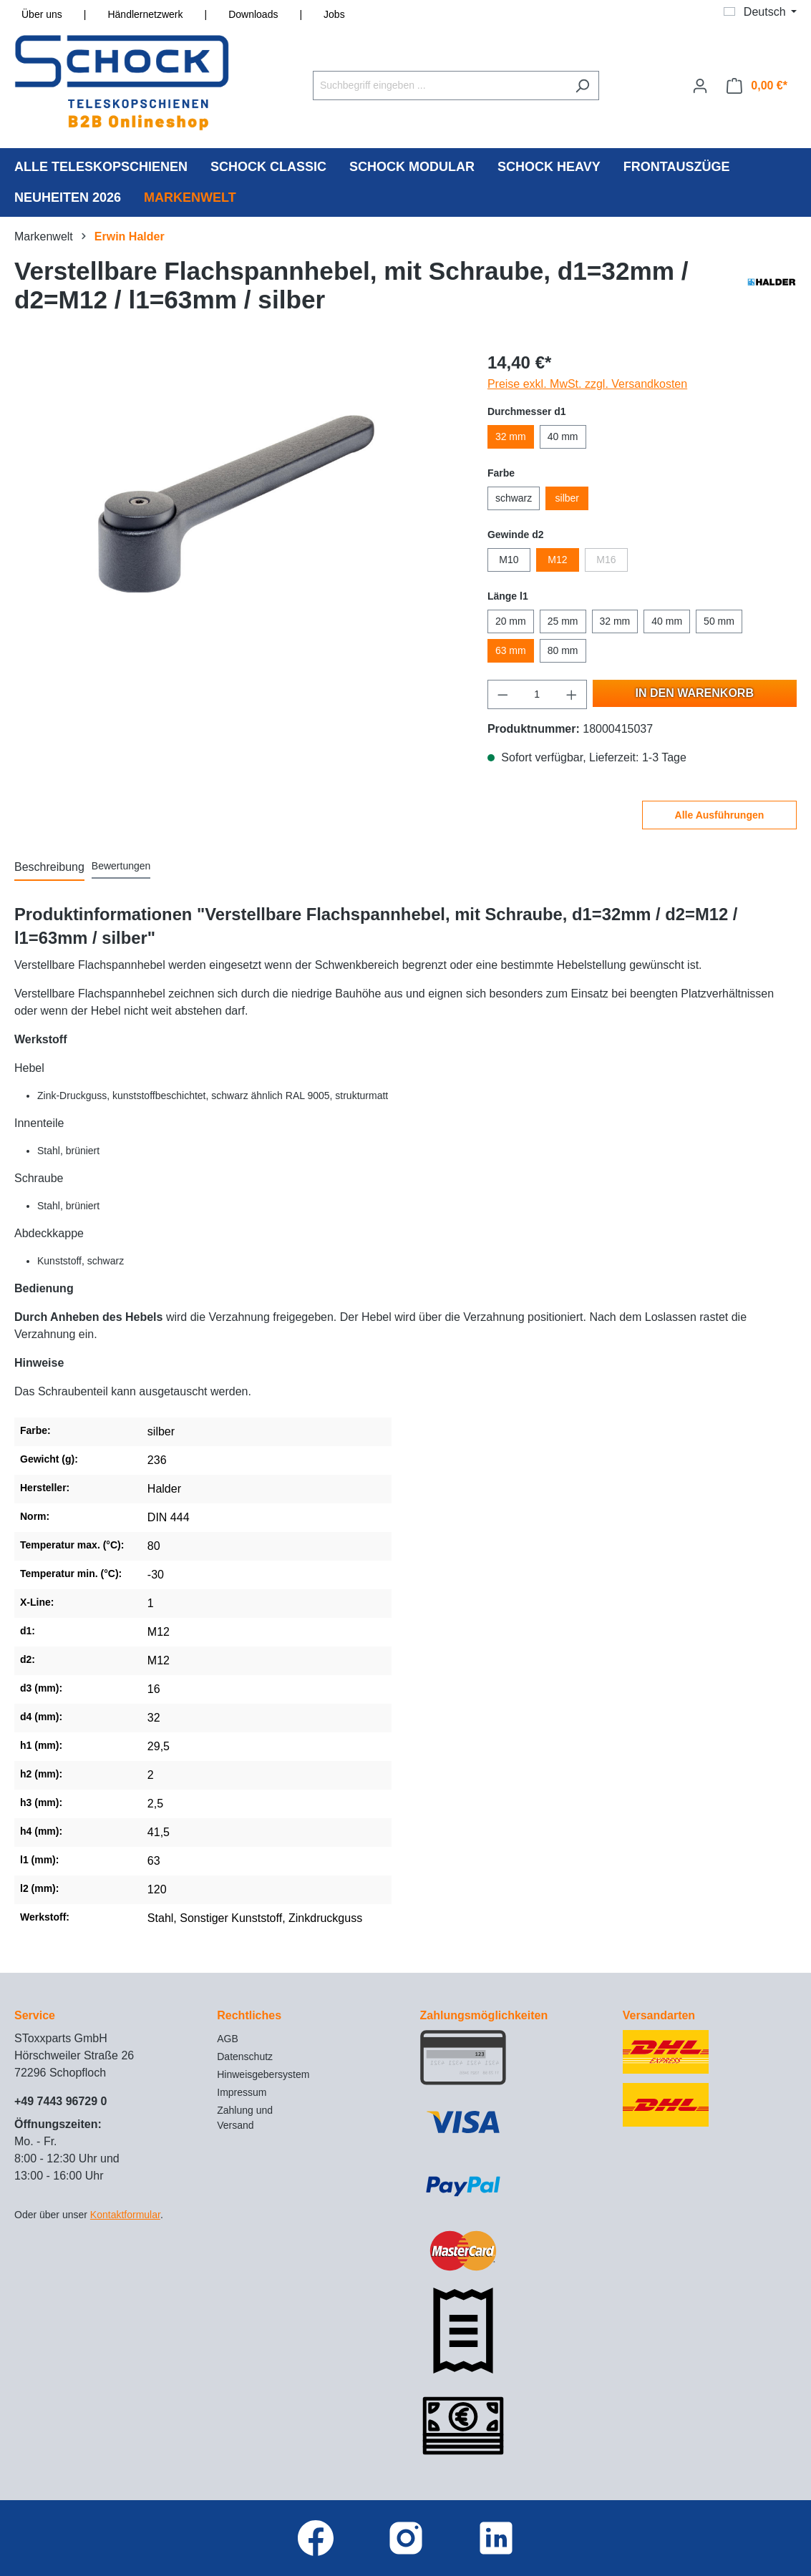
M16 (606, 559)
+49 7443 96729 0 (60, 2101)
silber (567, 498)
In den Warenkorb (695, 693)
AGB (227, 2038)
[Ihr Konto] (700, 86)
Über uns (41, 14)
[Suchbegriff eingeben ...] (439, 85)
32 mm (510, 436)
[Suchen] (582, 85)
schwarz (513, 498)
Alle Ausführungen (719, 815)
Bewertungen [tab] (121, 866)
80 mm (563, 650)
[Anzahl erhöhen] (572, 694)
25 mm (563, 621)
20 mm (510, 621)
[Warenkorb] (757, 86)
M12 (557, 559)
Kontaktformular (125, 2214)
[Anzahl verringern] (502, 694)
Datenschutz (245, 2056)
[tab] (49, 868)
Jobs (334, 14)
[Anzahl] (537, 694)
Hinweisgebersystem (263, 2074)
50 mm (719, 621)
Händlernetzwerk (145, 14)
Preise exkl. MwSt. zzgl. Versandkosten (587, 384)
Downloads (253, 14)
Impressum (241, 2092)
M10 (508, 559)
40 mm (563, 436)
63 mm (510, 650)
